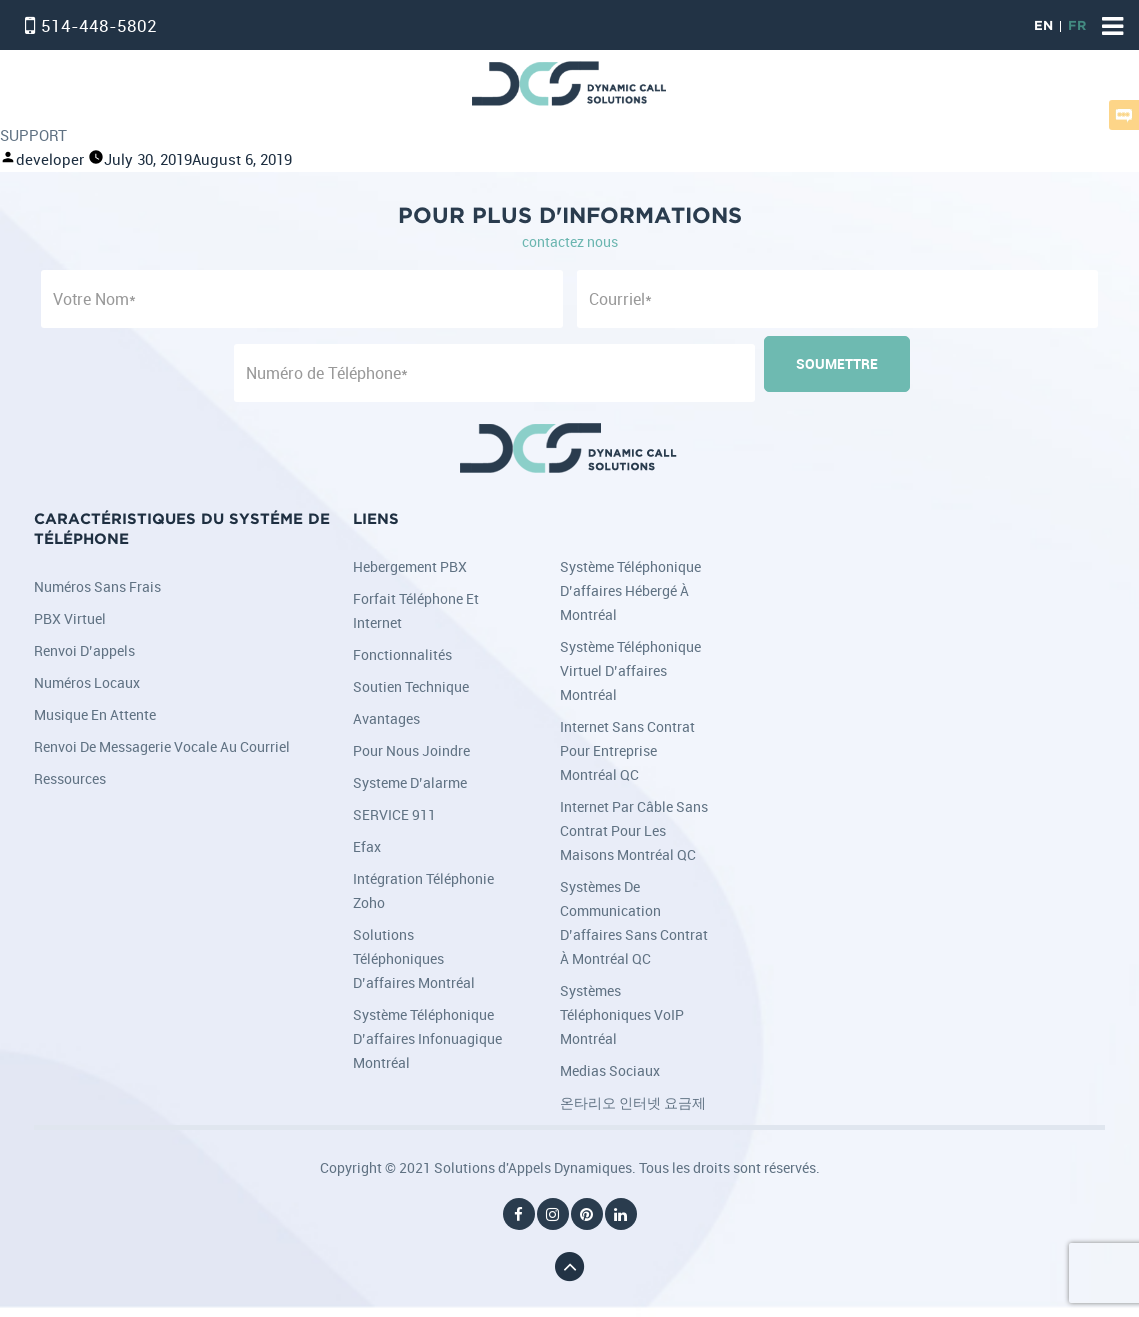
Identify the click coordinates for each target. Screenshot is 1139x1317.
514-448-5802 (99, 25)
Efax (367, 846)
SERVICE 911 (394, 814)
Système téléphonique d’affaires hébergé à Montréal (630, 590)
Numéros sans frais (97, 586)
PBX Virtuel (70, 618)
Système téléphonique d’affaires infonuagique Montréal (427, 1038)
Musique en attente (95, 714)
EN (1043, 26)
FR (1077, 26)
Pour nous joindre (411, 750)
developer (50, 159)
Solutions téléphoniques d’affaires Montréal (414, 958)
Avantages (386, 718)
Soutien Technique (411, 686)
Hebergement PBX (410, 566)
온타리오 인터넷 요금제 (633, 1102)
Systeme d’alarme (410, 782)
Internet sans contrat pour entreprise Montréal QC (627, 750)
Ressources (70, 778)
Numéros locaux (87, 682)
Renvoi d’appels (84, 650)
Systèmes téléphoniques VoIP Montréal (622, 1014)
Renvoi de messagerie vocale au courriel (162, 746)
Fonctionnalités (402, 654)
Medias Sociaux (610, 1070)
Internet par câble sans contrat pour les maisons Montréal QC (634, 830)
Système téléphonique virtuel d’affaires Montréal (630, 670)
